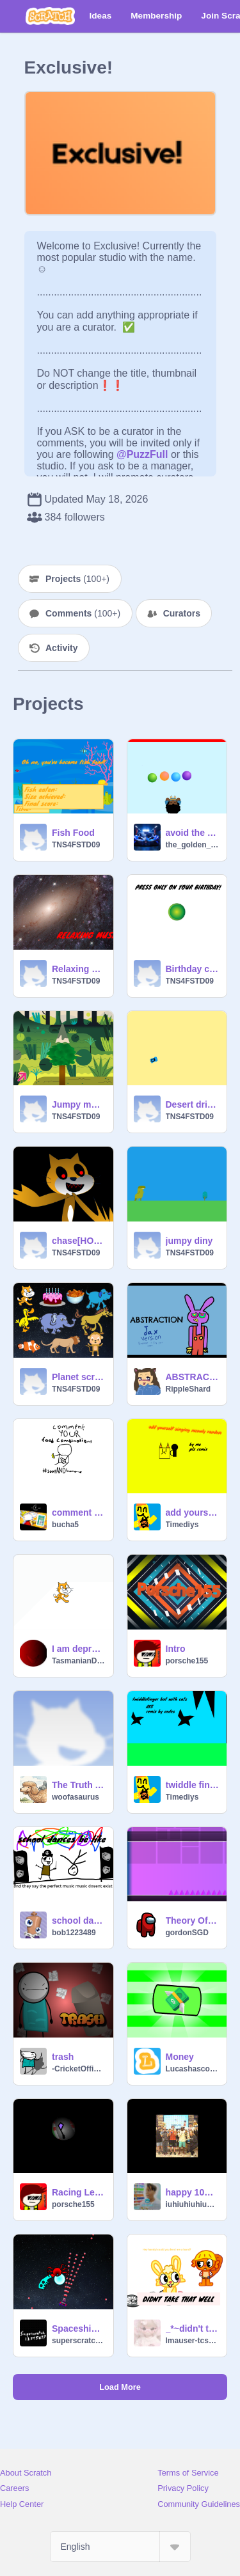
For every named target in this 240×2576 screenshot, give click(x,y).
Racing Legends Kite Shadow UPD (79, 2192)
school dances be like (79, 1920)
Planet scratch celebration (79, 1377)
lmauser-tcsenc (193, 2340)
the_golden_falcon (193, 844)
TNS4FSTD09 (76, 844)
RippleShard (188, 1389)
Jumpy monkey (79, 1104)
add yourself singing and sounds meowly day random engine (193, 1512)
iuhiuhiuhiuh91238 (193, 2204)
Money (180, 2057)
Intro (176, 1649)
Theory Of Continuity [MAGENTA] (193, 1920)
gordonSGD (187, 1932)
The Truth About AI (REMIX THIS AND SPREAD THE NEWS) (79, 1785)
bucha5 (65, 1524)
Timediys (182, 1524)
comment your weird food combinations (79, 1512)
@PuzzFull (142, 454)
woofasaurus (75, 1797)
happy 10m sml (193, 2192)
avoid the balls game (193, 833)
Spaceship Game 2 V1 (79, 2328)
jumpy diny (189, 1241)
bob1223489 (74, 1932)
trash (63, 2057)
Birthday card (193, 969)
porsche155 (187, 1660)
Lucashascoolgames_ (193, 2068)
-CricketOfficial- (79, 2068)
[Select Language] (120, 2546)
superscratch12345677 (79, 2340)
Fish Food (73, 833)
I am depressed (79, 1649)
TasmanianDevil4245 (79, 1660)
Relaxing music (79, 969)
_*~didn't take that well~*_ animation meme (193, 2328)
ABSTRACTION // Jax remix (193, 1377)
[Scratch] (50, 16)
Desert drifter (193, 1104)
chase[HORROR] (79, 1241)
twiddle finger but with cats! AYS (193, 1785)
